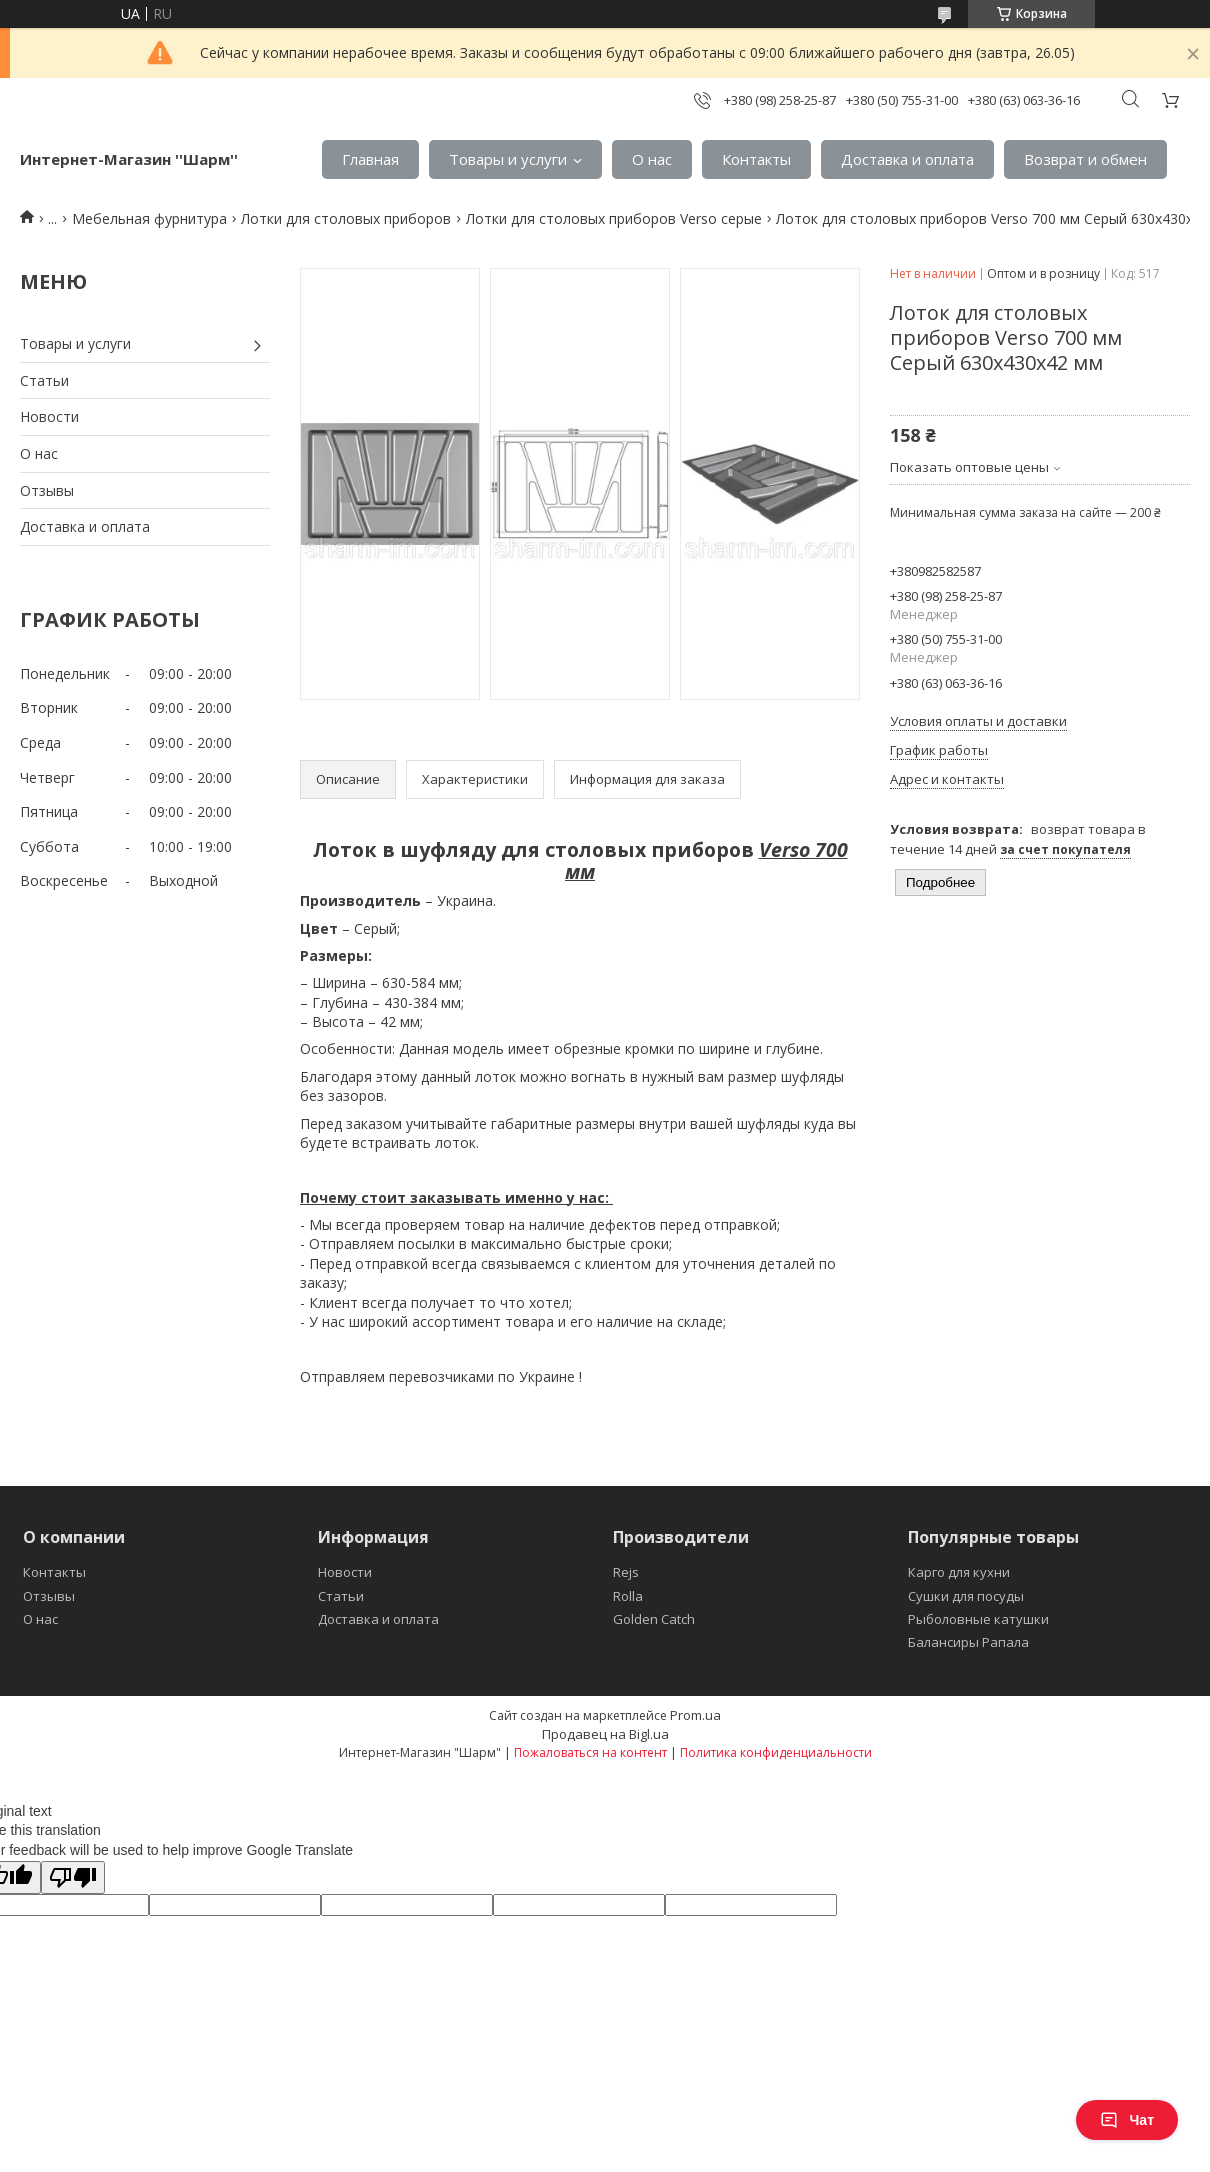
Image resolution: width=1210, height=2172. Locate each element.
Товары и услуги (508, 159)
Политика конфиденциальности (776, 1752)
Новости (49, 416)
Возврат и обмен (1085, 159)
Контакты (756, 159)
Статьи (44, 380)
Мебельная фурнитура (149, 218)
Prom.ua (695, 1715)
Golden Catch (654, 1619)
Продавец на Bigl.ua (605, 1734)
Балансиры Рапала (968, 1642)
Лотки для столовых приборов (346, 218)
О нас (652, 159)
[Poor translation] (73, 1877)
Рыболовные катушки (978, 1619)
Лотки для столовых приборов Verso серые (614, 218)
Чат (1127, 2120)
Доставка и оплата (907, 159)
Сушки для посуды (966, 1596)
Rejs (626, 1572)
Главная (370, 159)
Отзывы (47, 490)
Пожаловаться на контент (590, 1752)
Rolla (628, 1596)
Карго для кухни (959, 1572)
